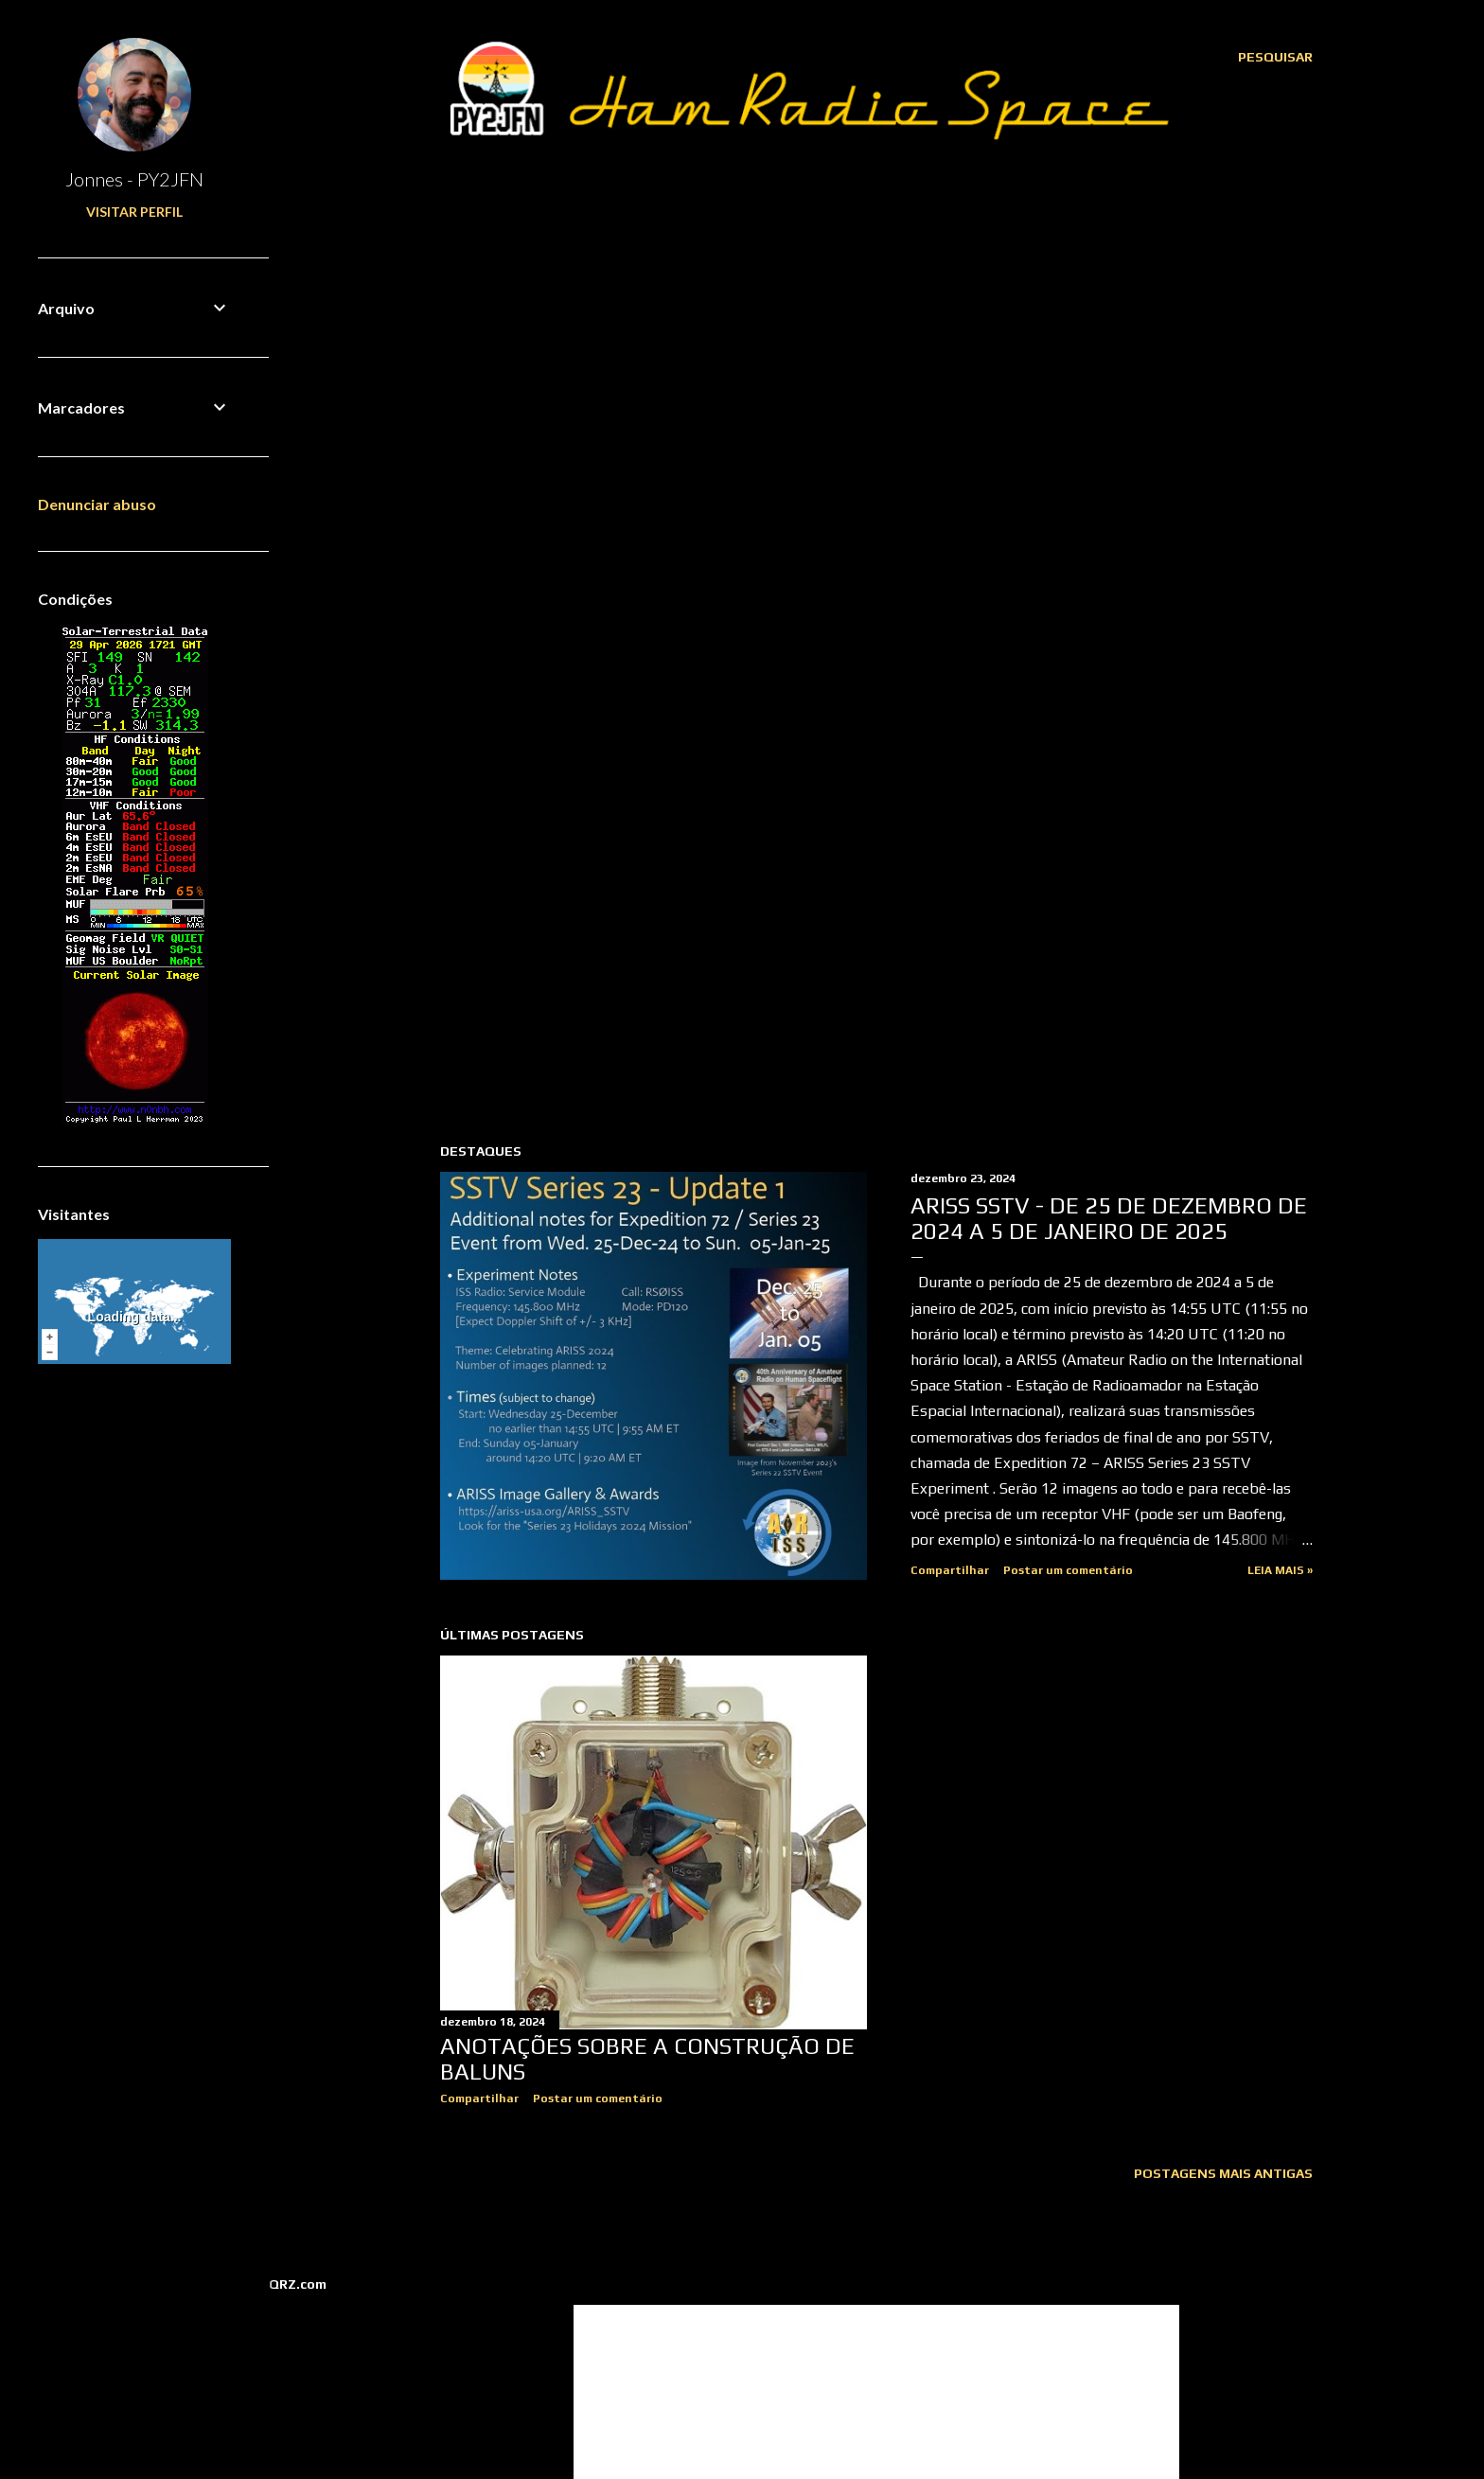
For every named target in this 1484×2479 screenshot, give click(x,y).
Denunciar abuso (97, 504)
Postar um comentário (1068, 1570)
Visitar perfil (134, 212)
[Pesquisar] (1275, 57)
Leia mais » (1280, 1570)
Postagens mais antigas (1223, 2173)
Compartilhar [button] (949, 1570)
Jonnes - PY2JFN (134, 179)
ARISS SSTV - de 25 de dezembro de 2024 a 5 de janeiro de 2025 (1108, 1218)
